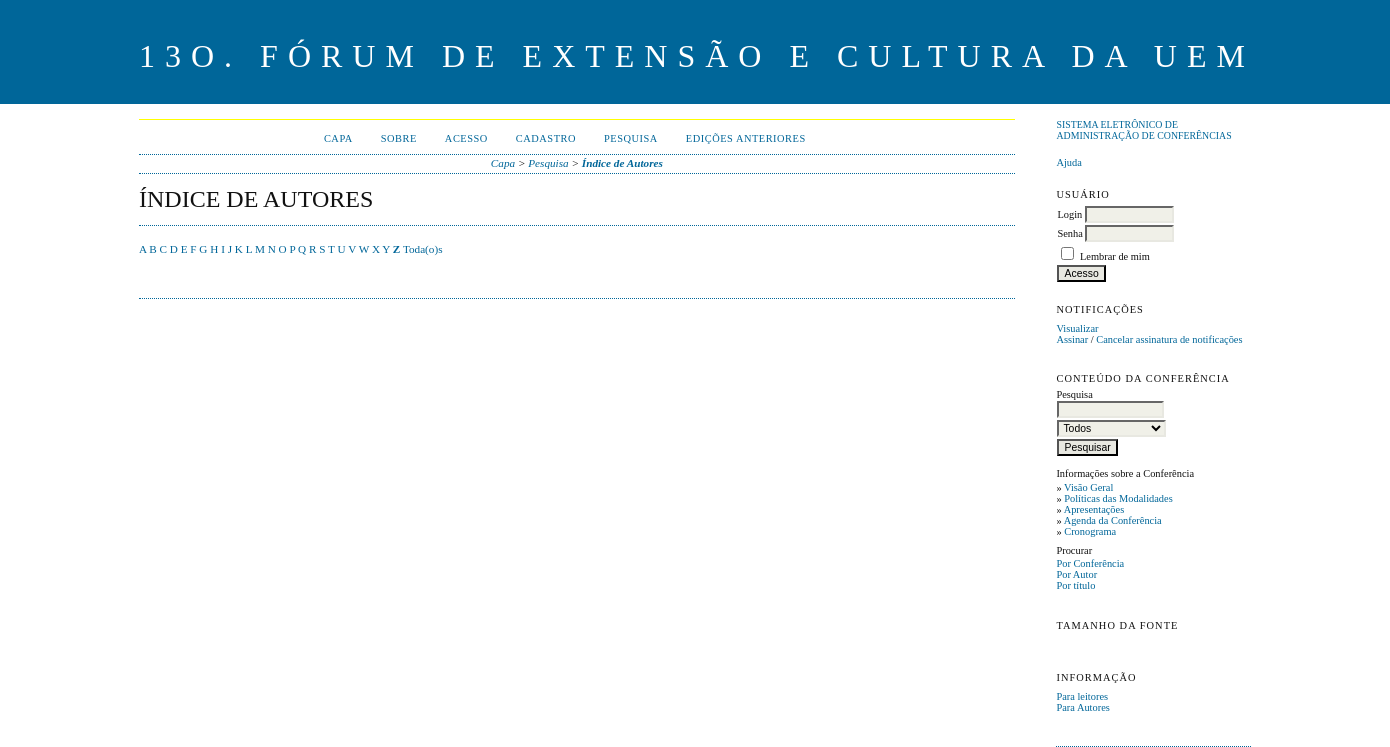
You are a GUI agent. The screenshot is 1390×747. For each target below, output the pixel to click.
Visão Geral (1088, 487)
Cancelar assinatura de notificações (1169, 339)
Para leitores (1082, 696)
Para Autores (1082, 707)
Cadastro (546, 138)
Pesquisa (631, 138)
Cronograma (1090, 531)
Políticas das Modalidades (1118, 498)
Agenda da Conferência (1113, 520)
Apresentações (1094, 509)
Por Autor (1076, 574)
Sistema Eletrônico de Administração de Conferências (1143, 130)
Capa (338, 138)
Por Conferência (1090, 563)
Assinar (1072, 339)
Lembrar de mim (1115, 256)
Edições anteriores (746, 138)
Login (1069, 214)
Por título (1075, 585)
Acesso (466, 138)
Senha (1069, 233)
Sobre (399, 138)
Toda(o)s (423, 249)
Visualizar (1077, 328)
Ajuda (1068, 162)
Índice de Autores (622, 163)
